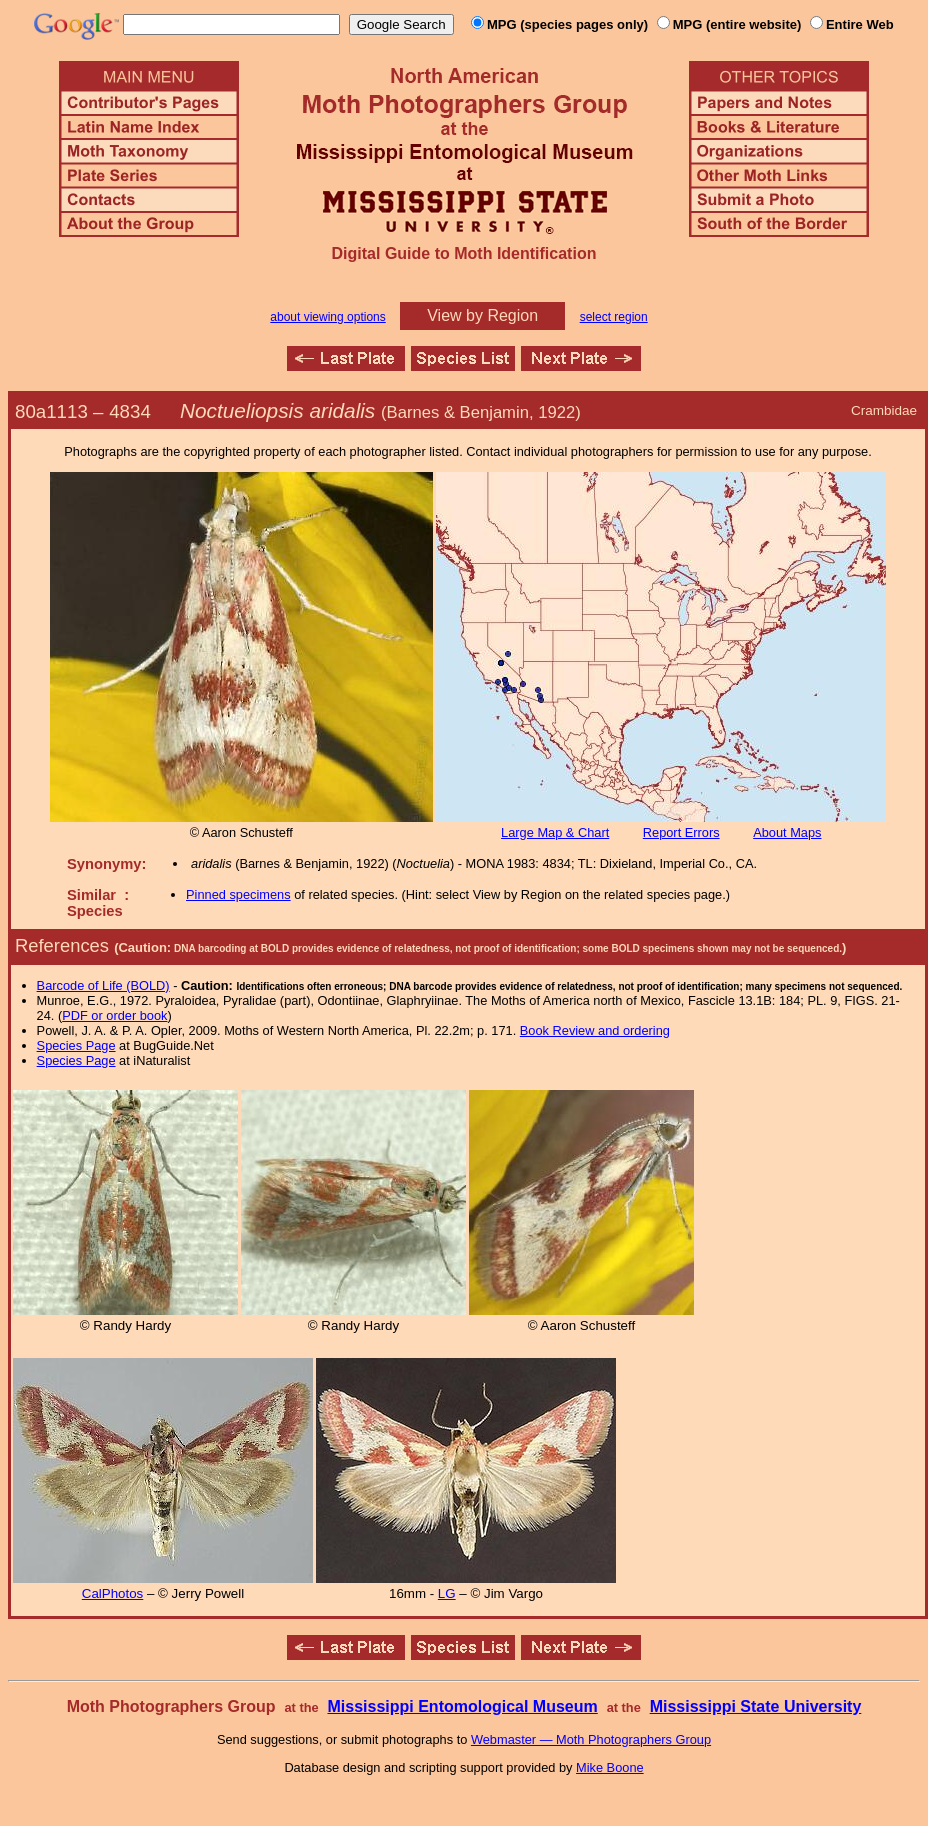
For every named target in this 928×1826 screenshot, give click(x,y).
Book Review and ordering (595, 1030)
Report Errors (681, 832)
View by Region (482, 315)
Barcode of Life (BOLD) (103, 985)
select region (614, 317)
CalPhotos (113, 1593)
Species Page (76, 1045)
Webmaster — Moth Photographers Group (591, 1739)
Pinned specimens (238, 894)
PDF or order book (114, 1015)
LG (447, 1593)
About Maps (787, 832)
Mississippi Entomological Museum (462, 1706)
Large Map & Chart (555, 832)
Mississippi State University (756, 1706)
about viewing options (327, 317)
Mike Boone (610, 1767)
